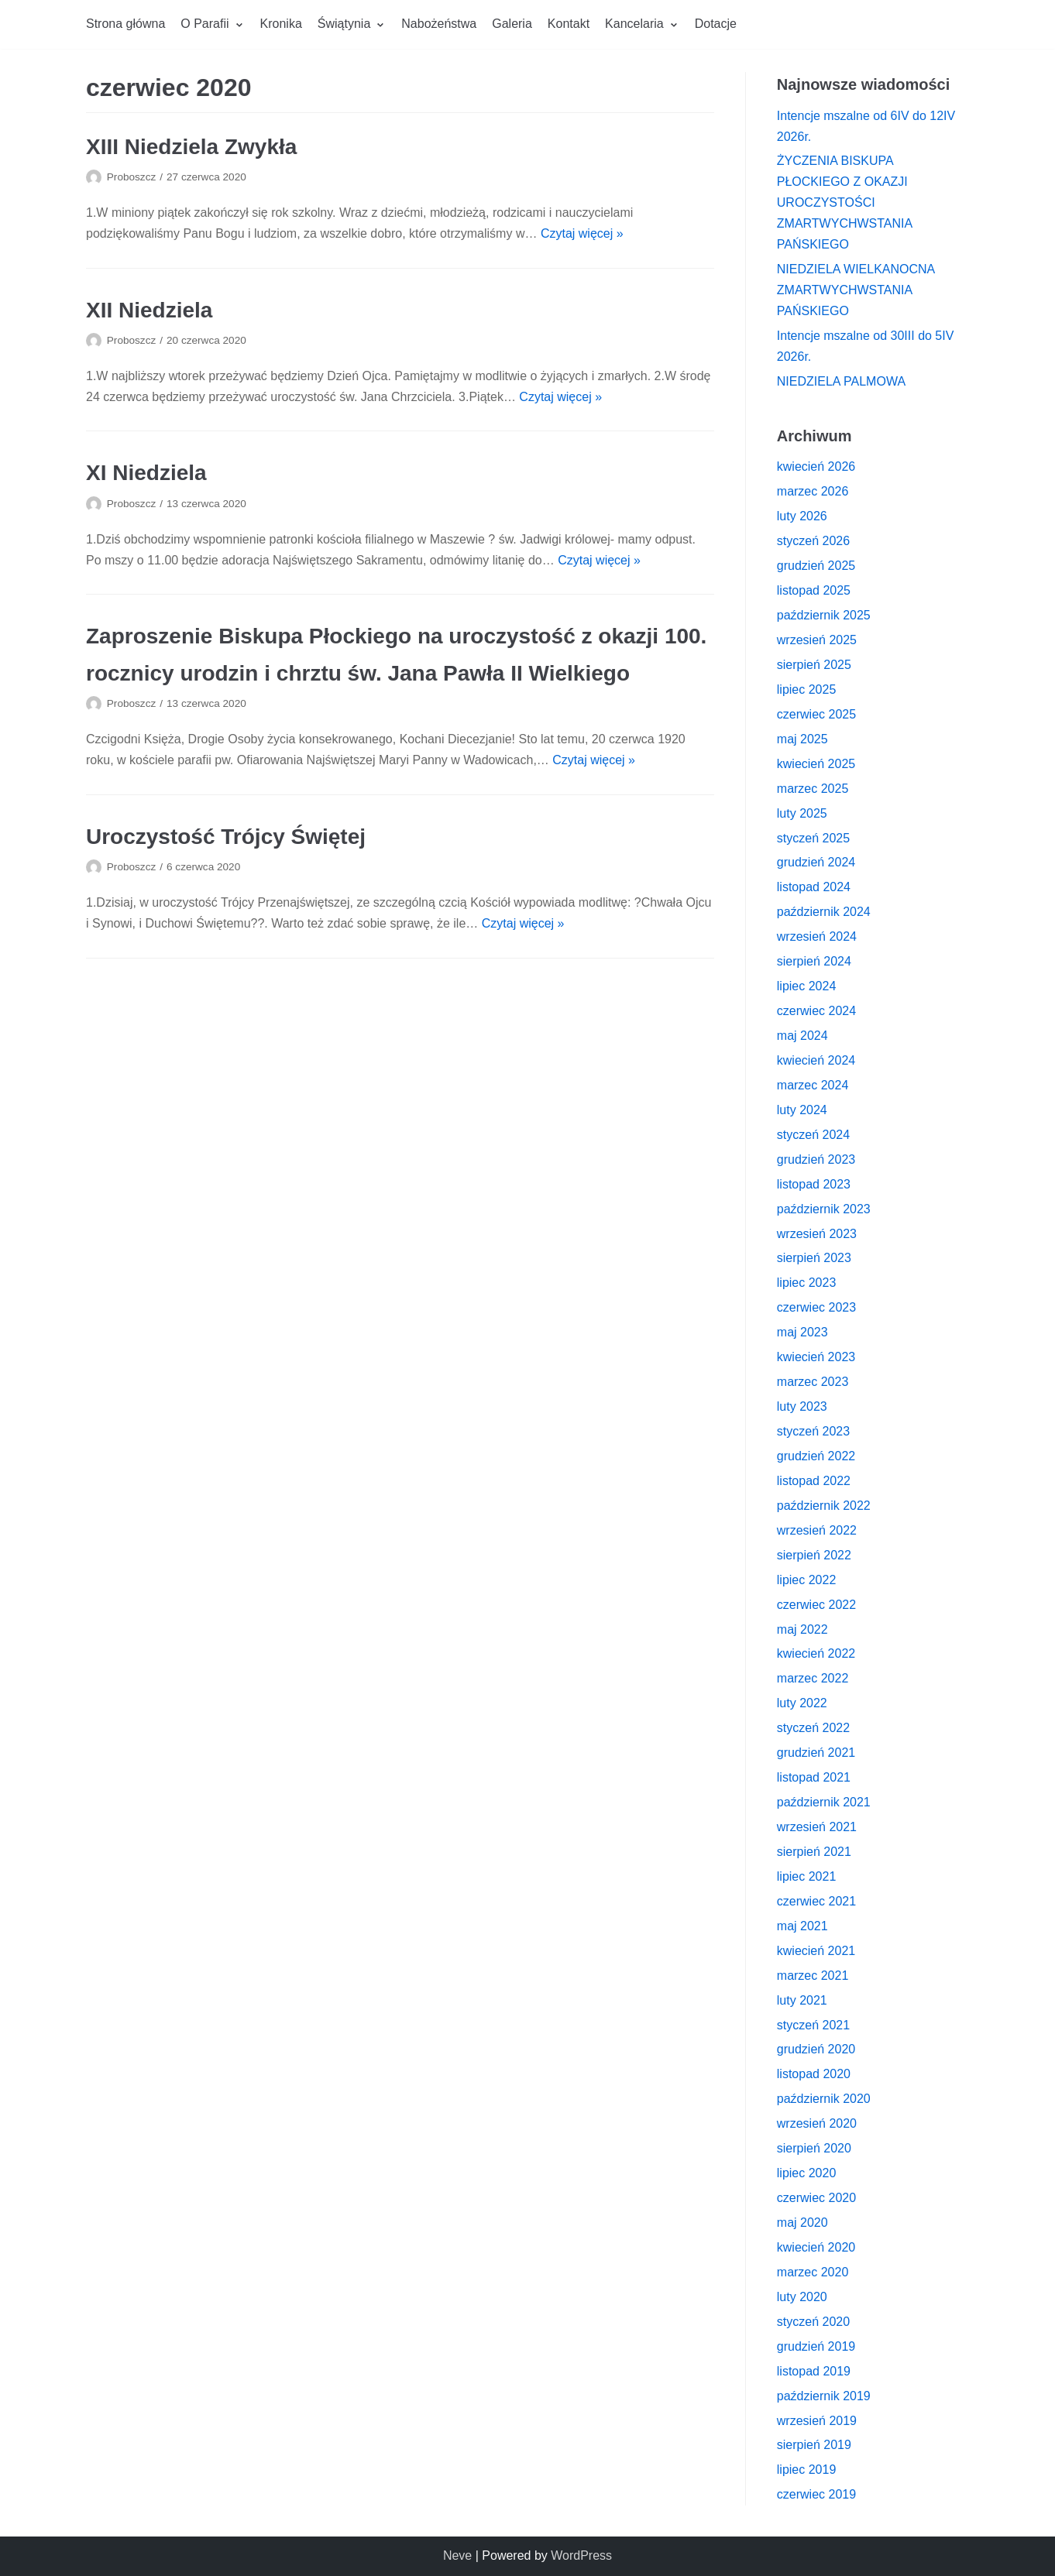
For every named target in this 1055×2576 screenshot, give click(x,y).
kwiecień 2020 (816, 2247)
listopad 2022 (814, 1480)
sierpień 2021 (814, 1851)
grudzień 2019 (816, 2346)
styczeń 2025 (813, 838)
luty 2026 (802, 516)
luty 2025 (802, 813)
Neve (457, 2555)
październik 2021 (824, 1802)
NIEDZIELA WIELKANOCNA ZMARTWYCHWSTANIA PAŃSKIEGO (856, 289)
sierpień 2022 (814, 1555)
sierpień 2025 (814, 664)
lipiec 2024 (807, 986)
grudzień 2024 (816, 862)
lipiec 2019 (807, 2469)
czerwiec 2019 (816, 2494)
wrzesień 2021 (817, 1826)
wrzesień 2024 (817, 936)
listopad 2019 (814, 2371)
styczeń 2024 (813, 1134)
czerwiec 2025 (816, 714)
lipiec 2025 (807, 689)
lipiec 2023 (807, 1282)
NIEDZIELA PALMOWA (841, 381)
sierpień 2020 (814, 2148)
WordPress (581, 2555)
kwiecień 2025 (816, 763)
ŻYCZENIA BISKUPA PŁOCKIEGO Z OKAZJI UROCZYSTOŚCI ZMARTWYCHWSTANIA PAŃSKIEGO (844, 202)
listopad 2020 (814, 2073)
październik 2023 (824, 1209)
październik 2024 (824, 911)
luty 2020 (802, 2296)
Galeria (512, 23)
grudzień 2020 (816, 2049)
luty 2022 (802, 1703)
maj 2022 (802, 1629)
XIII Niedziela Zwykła (191, 147)
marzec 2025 (813, 788)
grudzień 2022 (816, 1456)
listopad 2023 (814, 1184)
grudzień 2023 (816, 1159)
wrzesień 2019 (817, 2420)
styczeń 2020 (813, 2321)
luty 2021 (802, 2000)
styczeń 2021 (813, 2025)
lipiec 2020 (807, 2173)
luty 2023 (802, 1406)
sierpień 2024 (814, 961)
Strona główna (125, 23)
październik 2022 (824, 1505)
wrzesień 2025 (817, 640)
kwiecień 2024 (816, 1060)
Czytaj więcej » (582, 233)
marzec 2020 (813, 2272)
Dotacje (716, 23)
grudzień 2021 (816, 1752)
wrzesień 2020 (817, 2123)
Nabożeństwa (438, 23)
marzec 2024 (813, 1085)
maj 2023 (802, 1332)
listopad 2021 (814, 1777)
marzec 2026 (813, 491)
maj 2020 (802, 2222)
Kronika (281, 23)
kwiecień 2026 (816, 466)
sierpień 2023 (814, 1257)
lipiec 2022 (807, 1579)
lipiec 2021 (807, 1876)
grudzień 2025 (816, 565)
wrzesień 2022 (817, 1530)
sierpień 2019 (814, 2444)
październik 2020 (824, 2098)
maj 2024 (802, 1035)
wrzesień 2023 (817, 1233)
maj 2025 (802, 739)
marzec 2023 (813, 1381)
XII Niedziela (149, 310)
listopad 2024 (814, 887)
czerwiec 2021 (816, 1901)
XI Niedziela (146, 473)
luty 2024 (802, 1109)
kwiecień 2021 (816, 1950)
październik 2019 (824, 2396)
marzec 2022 (813, 1678)
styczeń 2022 (813, 1727)
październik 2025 (824, 615)
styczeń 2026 (813, 540)
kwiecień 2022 (816, 1653)
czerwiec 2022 (816, 1604)
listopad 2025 (814, 590)
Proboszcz (131, 177)
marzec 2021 (813, 1975)
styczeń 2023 (813, 1431)
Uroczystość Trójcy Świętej (226, 837)
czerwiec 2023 (816, 1307)
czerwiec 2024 (816, 1010)
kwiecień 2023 (816, 1356)
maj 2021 (802, 1926)
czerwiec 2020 (816, 2197)
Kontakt (568, 23)
